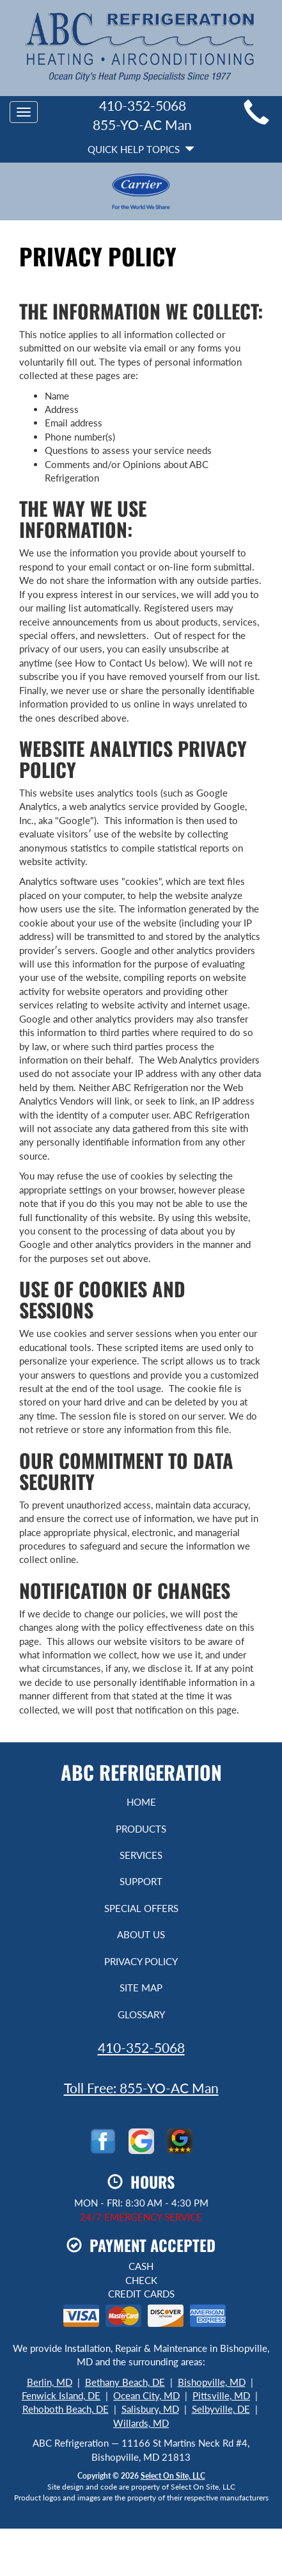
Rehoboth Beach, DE (65, 2409)
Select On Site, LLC (173, 2476)
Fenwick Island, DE (61, 2395)
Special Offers (141, 1908)
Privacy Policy (141, 1961)
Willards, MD (141, 2423)
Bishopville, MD (212, 2382)
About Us (141, 1934)
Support (141, 1881)
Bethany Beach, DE (125, 2382)
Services (141, 1855)
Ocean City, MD (146, 2395)
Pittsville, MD (221, 2395)
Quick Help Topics (141, 149)
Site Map (141, 1987)
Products (141, 1829)
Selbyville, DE (221, 2409)
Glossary (141, 2014)
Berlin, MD (49, 2382)
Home (141, 1802)
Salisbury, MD (150, 2409)
